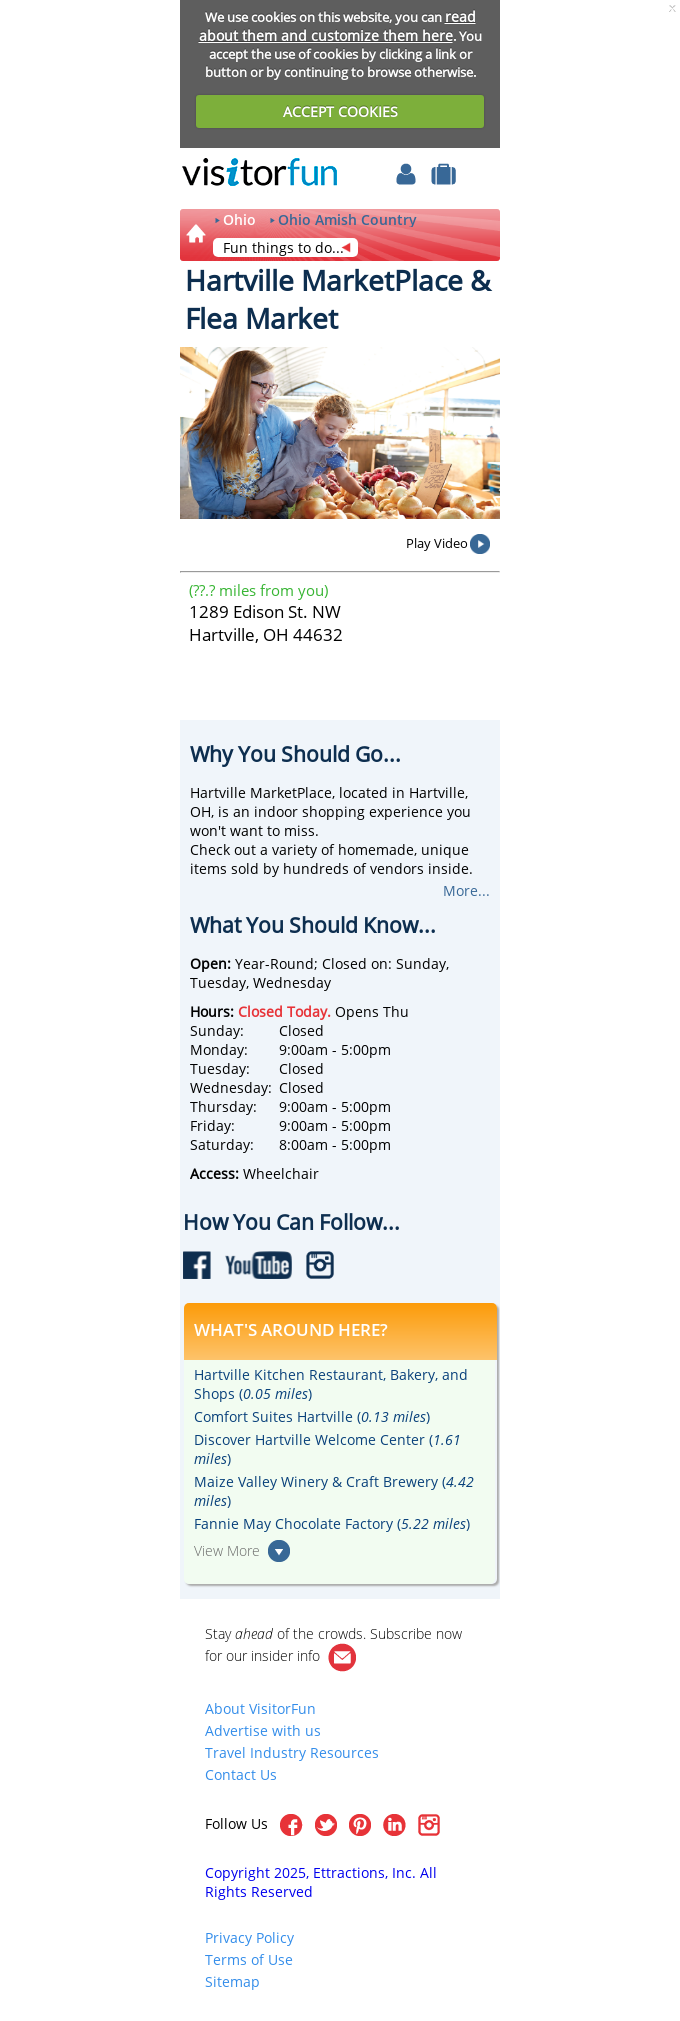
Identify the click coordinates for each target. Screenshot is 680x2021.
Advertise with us (263, 1730)
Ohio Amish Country (347, 220)
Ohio (239, 220)
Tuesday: (220, 1068)
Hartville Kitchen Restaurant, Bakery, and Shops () (331, 1384)
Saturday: (222, 1144)
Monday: (219, 1049)
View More (227, 1550)
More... (466, 890)
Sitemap (232, 1981)
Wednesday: (231, 1087)
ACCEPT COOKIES (340, 111)
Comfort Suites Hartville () (312, 1416)
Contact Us (241, 1774)
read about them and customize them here (337, 26)
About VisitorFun (260, 1708)
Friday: (212, 1125)
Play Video (437, 543)
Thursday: (223, 1106)
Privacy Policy (249, 1937)
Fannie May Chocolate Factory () (332, 1523)
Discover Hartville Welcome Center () (327, 1449)
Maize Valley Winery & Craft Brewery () (334, 1491)
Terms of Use (249, 1959)
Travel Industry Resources (292, 1752)
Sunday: (217, 1030)
